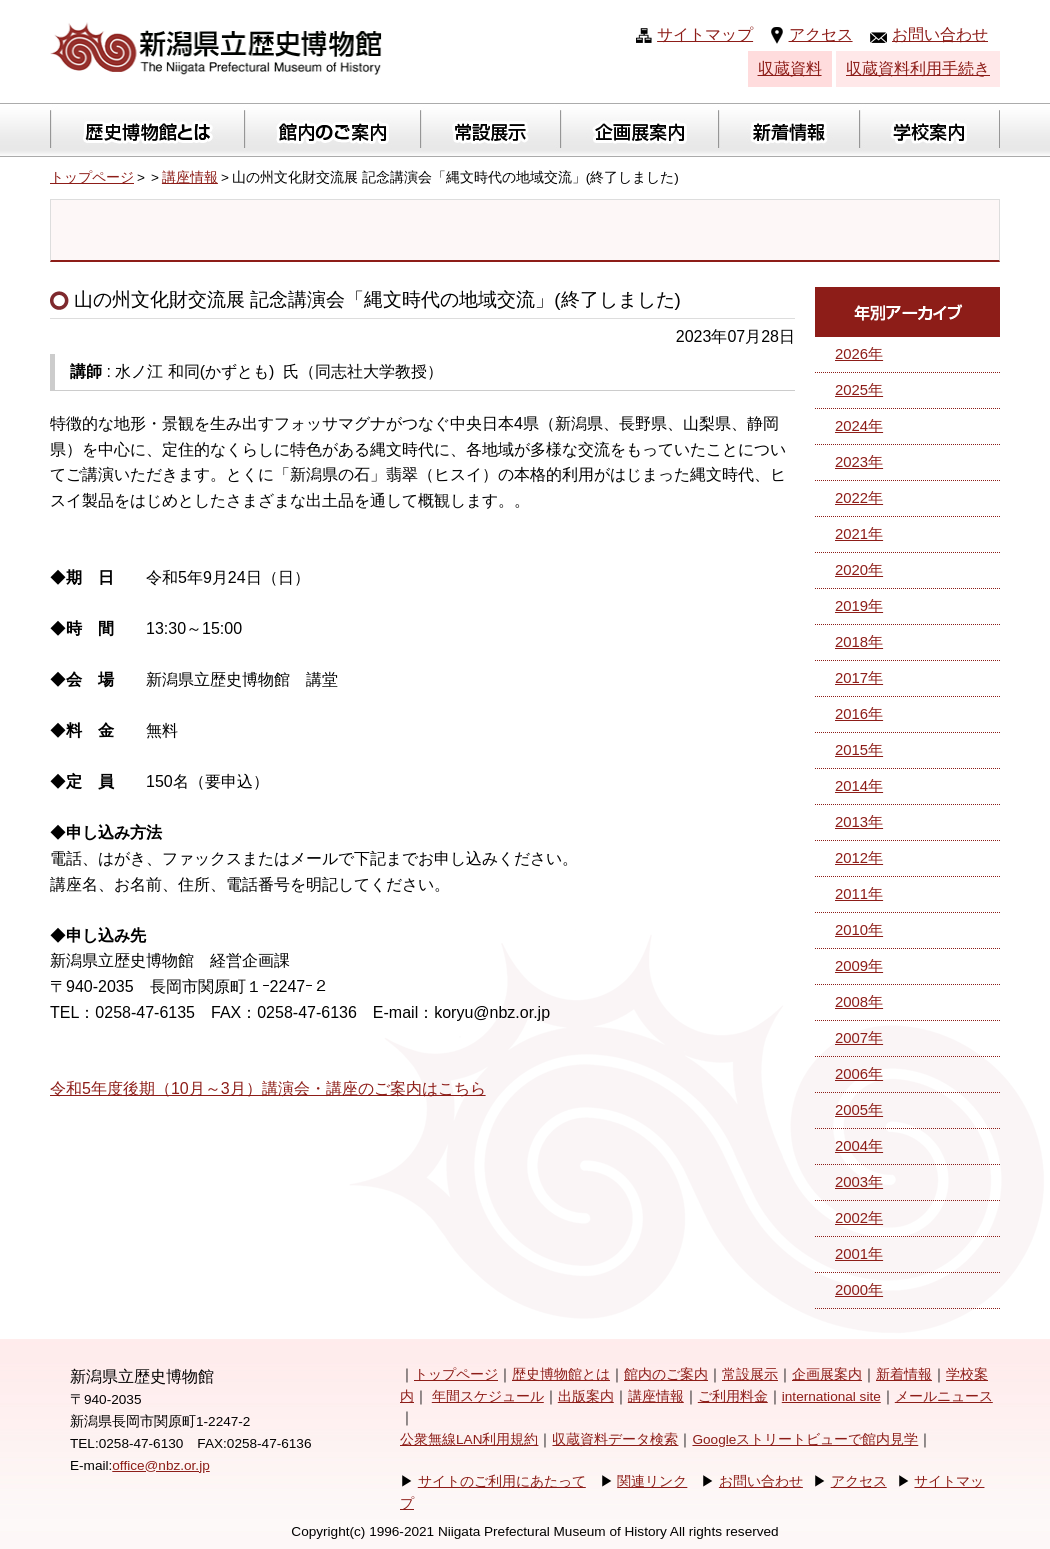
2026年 (859, 354)
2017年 (859, 678)
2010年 (859, 930)
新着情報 (904, 1374)
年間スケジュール (488, 1396)
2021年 (859, 534)
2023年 (859, 462)
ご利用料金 (733, 1396)
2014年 (859, 786)
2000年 (859, 1290)
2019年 (859, 606)
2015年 (859, 750)
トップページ (92, 177)
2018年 (859, 642)
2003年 (859, 1182)
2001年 (859, 1254)
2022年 (859, 498)
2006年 (859, 1074)
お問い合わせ (940, 34)
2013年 (859, 822)
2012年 (859, 858)
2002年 (859, 1218)
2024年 (859, 426)
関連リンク (652, 1481)
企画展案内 (827, 1374)
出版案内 (586, 1396)
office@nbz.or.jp (160, 1465)
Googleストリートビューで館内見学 (805, 1439)
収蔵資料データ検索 (615, 1439)
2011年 (859, 894)
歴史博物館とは (561, 1374)
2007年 (859, 1038)
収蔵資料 (790, 68)
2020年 (859, 570)
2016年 (859, 714)
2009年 (859, 966)
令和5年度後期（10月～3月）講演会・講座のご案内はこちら (268, 1088)
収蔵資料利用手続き (918, 68)
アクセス (821, 34)
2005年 (859, 1110)
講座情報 (190, 177)
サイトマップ (705, 34)
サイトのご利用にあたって (502, 1481)
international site (831, 1396)
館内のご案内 (666, 1374)
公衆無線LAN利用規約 (469, 1439)
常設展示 (750, 1374)
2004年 (859, 1146)
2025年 (859, 390)
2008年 (859, 1002)
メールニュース (944, 1396)
